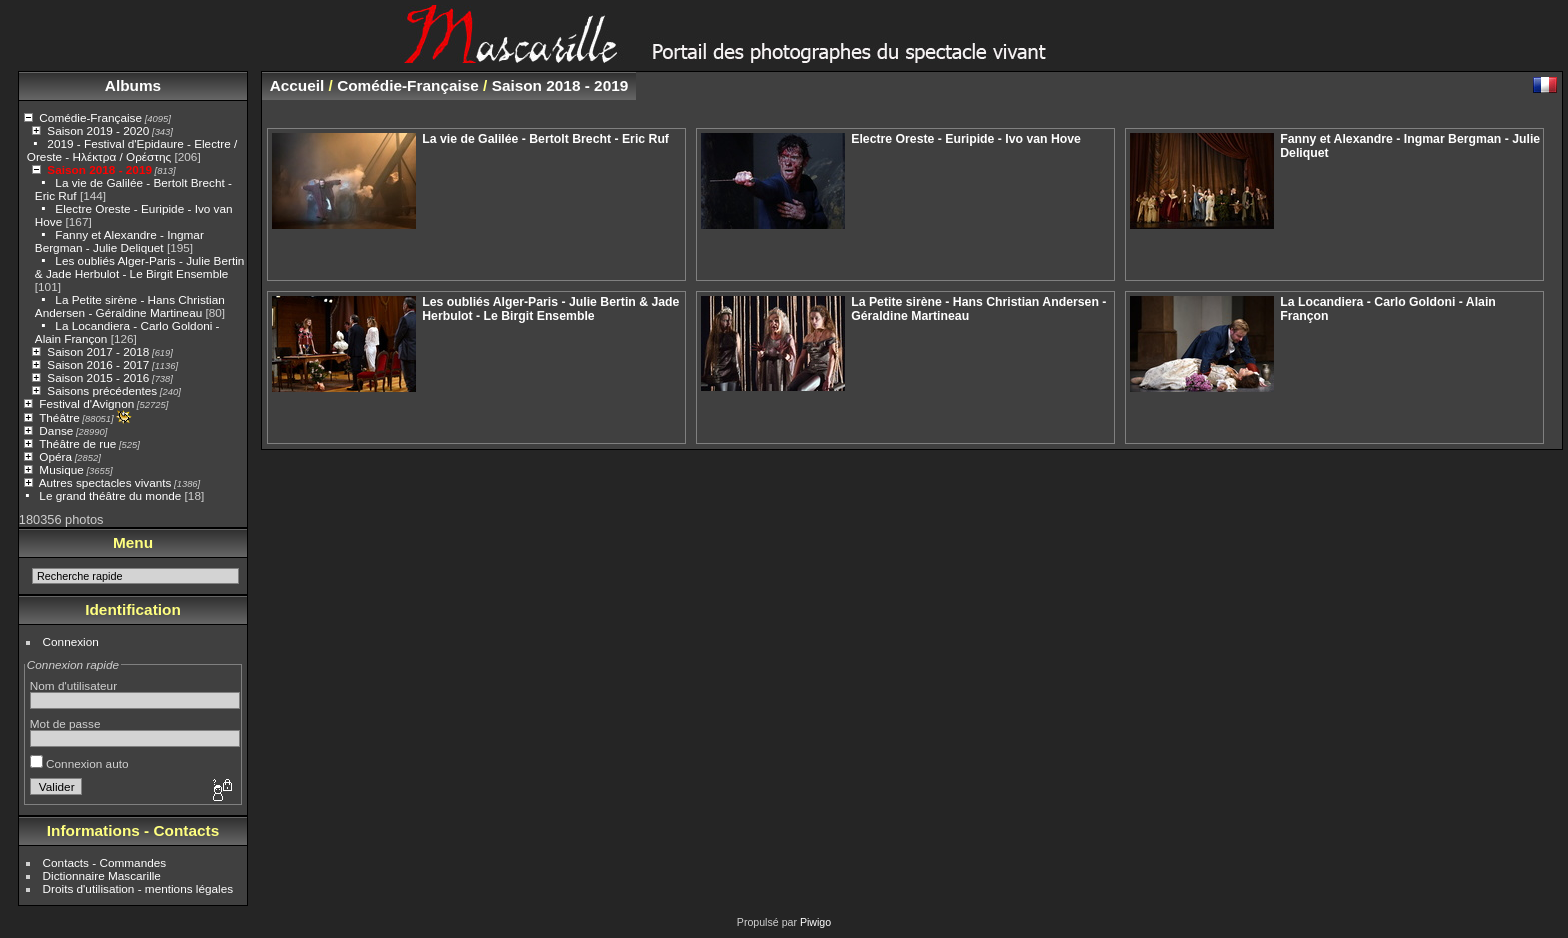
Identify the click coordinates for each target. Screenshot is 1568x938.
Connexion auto (79, 763)
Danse (56, 430)
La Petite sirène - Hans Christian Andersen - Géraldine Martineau (130, 306)
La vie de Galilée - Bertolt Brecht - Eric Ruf (545, 139)
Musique (61, 469)
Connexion (71, 641)
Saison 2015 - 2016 (98, 377)
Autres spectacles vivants (105, 482)
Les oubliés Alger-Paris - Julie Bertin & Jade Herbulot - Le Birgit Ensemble (140, 267)
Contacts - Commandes (105, 862)
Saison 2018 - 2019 (99, 169)
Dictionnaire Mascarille (102, 875)
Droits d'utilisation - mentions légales (138, 888)
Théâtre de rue (77, 443)
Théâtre (59, 417)
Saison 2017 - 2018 (98, 351)
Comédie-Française (90, 117)
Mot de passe (65, 723)
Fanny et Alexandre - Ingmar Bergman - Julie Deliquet (119, 241)
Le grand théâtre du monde (110, 495)
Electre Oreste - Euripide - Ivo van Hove (966, 139)
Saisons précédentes (102, 390)
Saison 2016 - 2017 (98, 364)
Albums (133, 85)
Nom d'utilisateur (73, 685)
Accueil (297, 85)
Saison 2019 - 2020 (98, 130)
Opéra (55, 456)
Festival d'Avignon (86, 403)
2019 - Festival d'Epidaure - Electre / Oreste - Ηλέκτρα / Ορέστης (132, 150)
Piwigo (815, 922)
